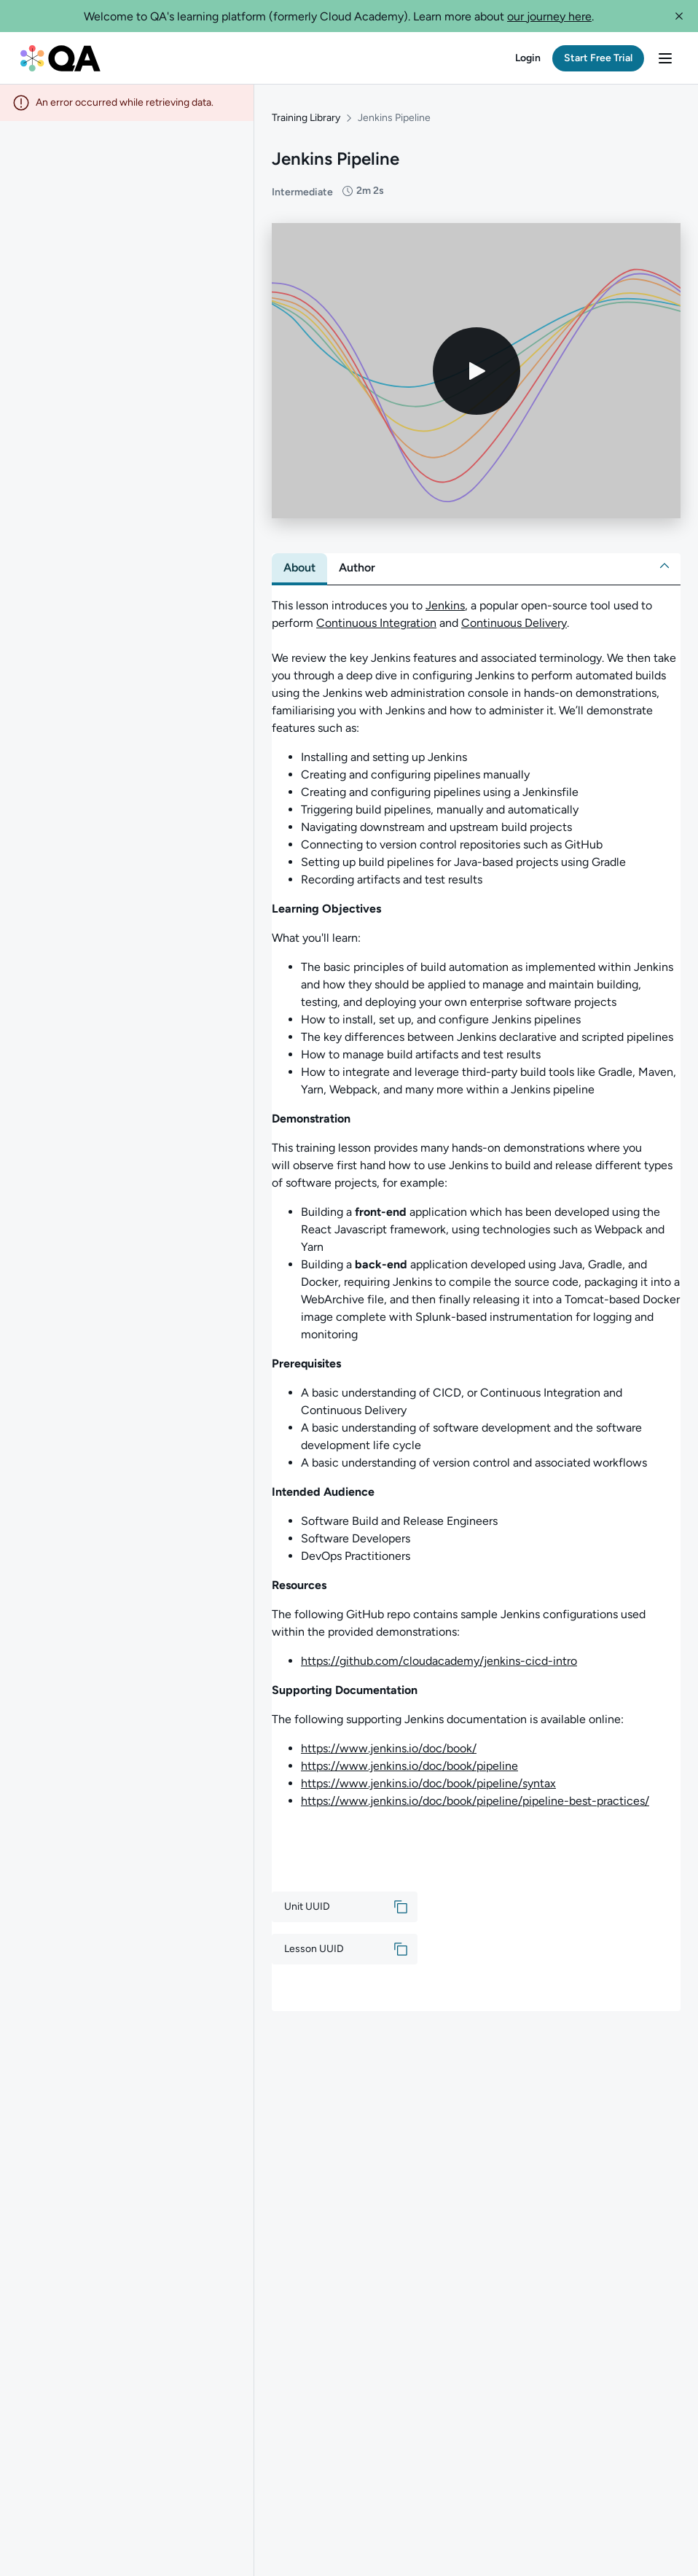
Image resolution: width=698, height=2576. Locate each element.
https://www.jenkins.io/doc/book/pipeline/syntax (428, 1776)
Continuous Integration (376, 615)
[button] (679, 16)
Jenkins (445, 598)
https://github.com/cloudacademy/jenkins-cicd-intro (439, 1653)
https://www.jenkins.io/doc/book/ (389, 1741)
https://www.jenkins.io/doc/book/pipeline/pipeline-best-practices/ (475, 1793)
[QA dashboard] (60, 58)
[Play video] (476, 363)
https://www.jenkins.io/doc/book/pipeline (409, 1758)
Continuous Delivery (514, 615)
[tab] (299, 560)
